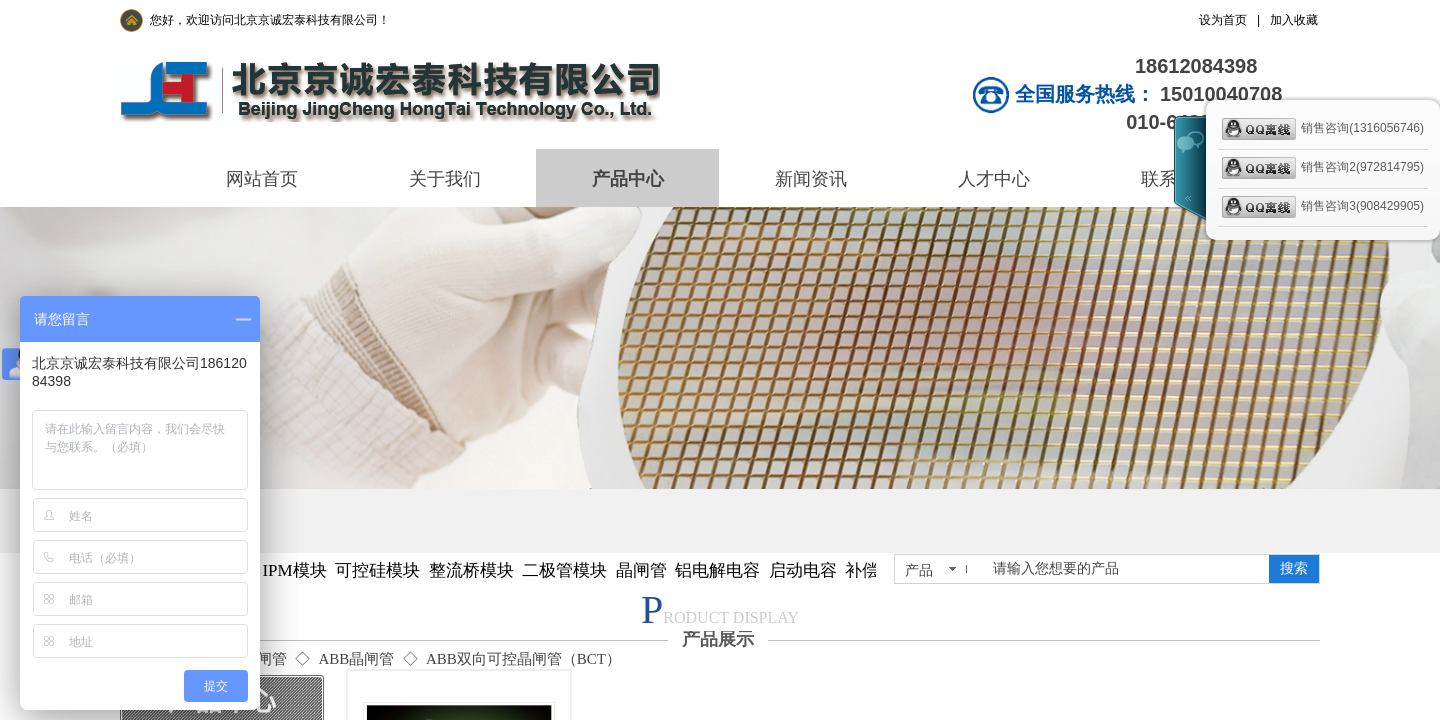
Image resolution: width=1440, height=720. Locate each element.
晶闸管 (264, 659)
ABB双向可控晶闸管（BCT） (523, 659)
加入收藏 (1294, 20)
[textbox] (1127, 569)
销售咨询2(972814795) (1323, 168)
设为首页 (1223, 20)
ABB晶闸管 (356, 659)
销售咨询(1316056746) (1323, 129)
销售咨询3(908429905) (1323, 207)
